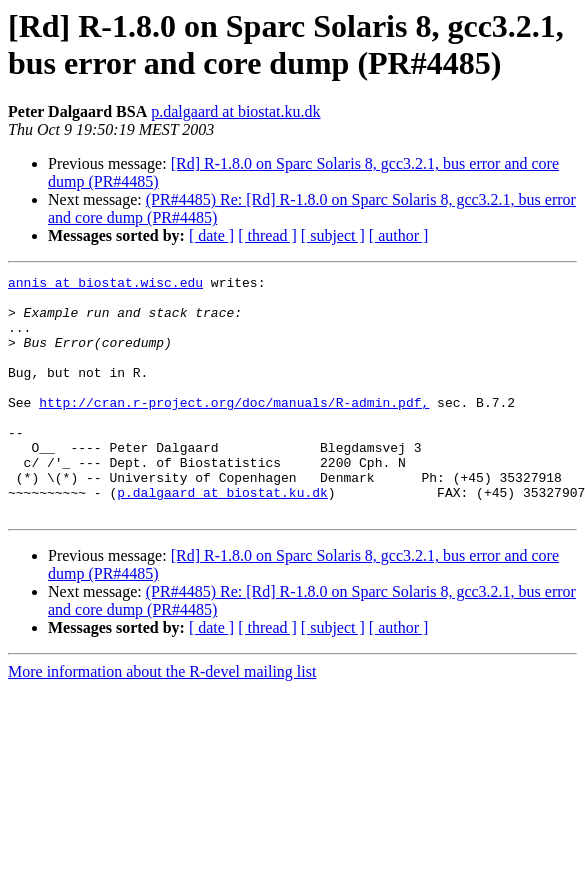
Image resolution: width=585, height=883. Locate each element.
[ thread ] (267, 235)
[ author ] (399, 235)
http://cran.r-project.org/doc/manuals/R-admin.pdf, (234, 429)
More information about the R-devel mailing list (162, 719)
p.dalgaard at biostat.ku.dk (235, 111)
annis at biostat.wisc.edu (105, 285)
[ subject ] (333, 235)
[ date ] (211, 235)
